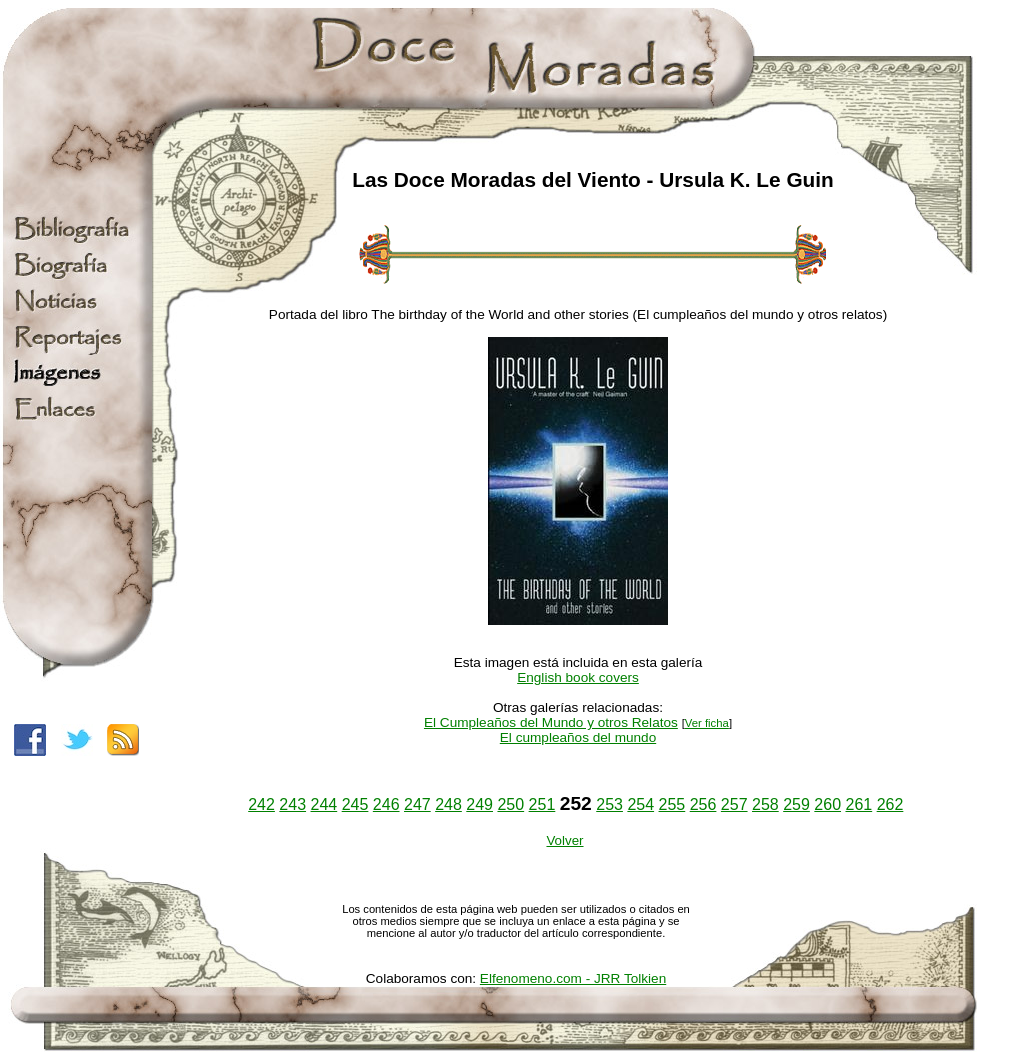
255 (672, 804)
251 (542, 804)
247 (417, 804)
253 (609, 804)
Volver (564, 840)
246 (386, 804)
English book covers (578, 677)
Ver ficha (707, 723)
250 (510, 804)
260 (827, 804)
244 (324, 804)
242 (261, 804)
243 (292, 804)
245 (355, 804)
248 (448, 804)
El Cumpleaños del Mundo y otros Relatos (551, 722)
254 (640, 804)
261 (858, 804)
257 (734, 804)
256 (703, 804)
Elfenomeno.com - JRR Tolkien (573, 978)
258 (765, 804)
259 (796, 804)
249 (479, 804)
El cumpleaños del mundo (578, 737)
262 (890, 804)
